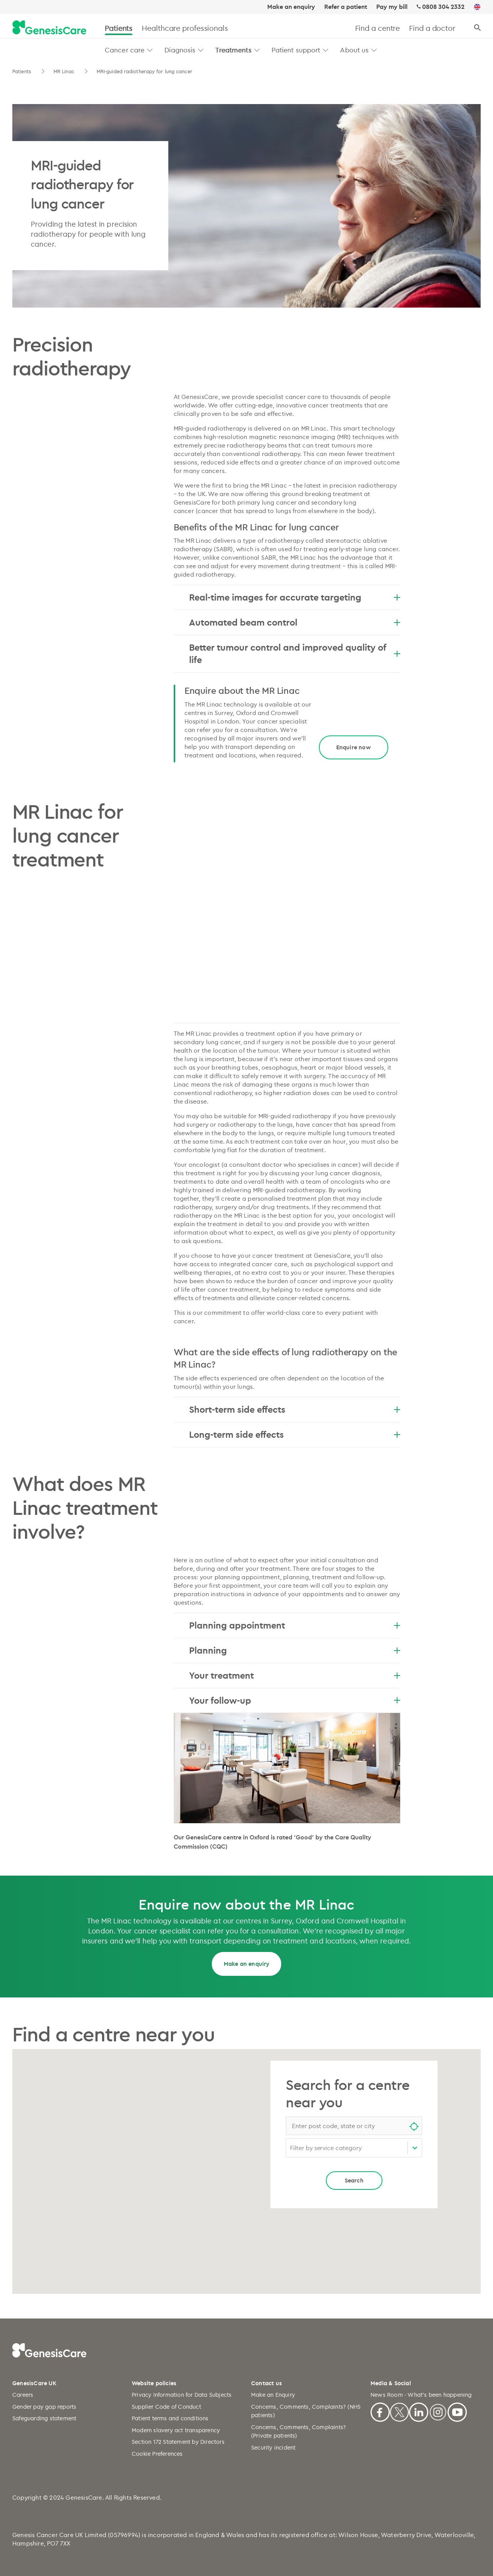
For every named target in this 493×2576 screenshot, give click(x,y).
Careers (22, 2394)
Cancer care (124, 49)
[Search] (477, 28)
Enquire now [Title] (353, 747)
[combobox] (354, 2126)
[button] (150, 50)
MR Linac (65, 71)
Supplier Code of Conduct (166, 2406)
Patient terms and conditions (170, 2418)
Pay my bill (391, 6)
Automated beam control (294, 622)
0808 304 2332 (443, 6)
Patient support (296, 49)
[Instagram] (438, 2411)
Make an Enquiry (273, 2394)
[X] (399, 2411)
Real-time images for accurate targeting (294, 597)
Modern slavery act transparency (176, 2430)
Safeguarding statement (44, 2418)
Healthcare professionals (185, 28)
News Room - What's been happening (421, 2394)
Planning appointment (294, 1625)
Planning (294, 1650)
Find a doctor (432, 28)
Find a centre (377, 28)
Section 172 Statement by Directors (178, 2441)
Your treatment (294, 1675)
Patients (118, 28)
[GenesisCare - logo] (49, 27)
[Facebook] (380, 2411)
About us (354, 49)
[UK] (477, 7)
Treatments (233, 49)
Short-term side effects (294, 1409)
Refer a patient (345, 6)
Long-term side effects (294, 1434)
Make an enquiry (291, 6)
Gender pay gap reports (44, 2406)
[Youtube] (457, 2411)
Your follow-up (294, 1700)
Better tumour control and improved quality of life (294, 653)
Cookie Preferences (157, 2453)
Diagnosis (179, 49)
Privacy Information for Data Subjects (181, 2394)
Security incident (273, 2447)
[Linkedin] (418, 2411)
